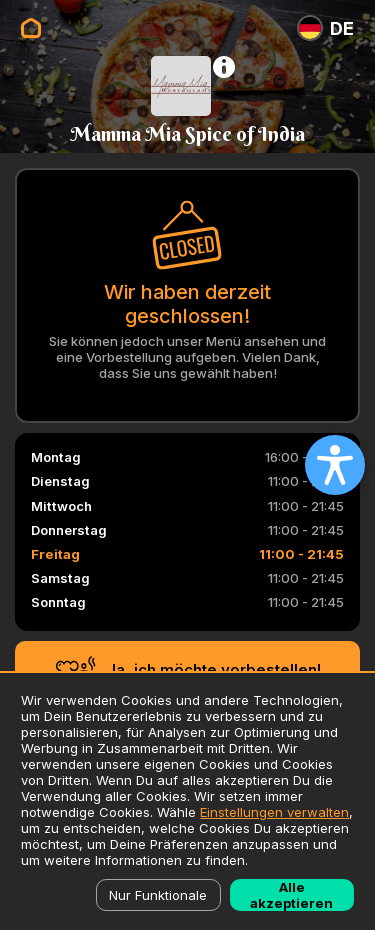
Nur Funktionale (158, 895)
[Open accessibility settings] (335, 465)
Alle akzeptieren (291, 895)
